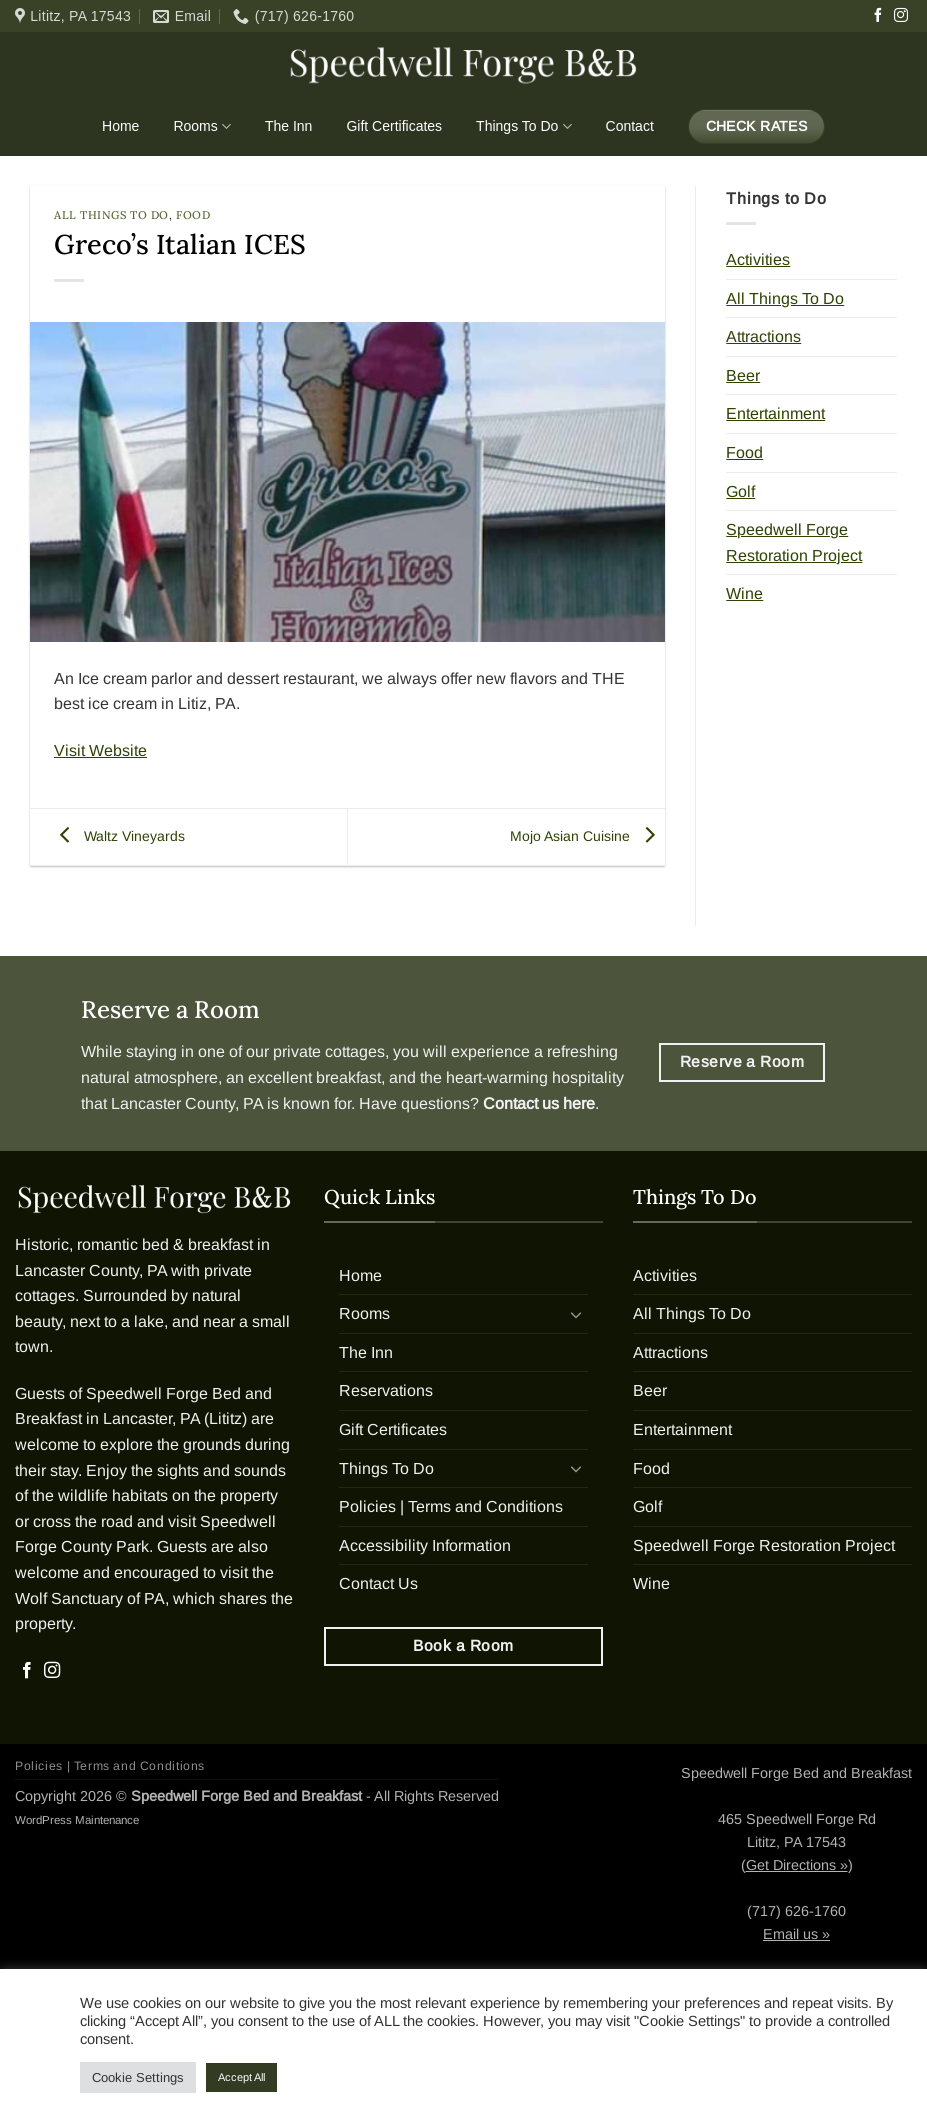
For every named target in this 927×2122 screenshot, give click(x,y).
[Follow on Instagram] (901, 16)
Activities (758, 259)
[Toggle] (576, 1314)
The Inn (288, 126)
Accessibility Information (425, 1545)
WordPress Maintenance (77, 1820)
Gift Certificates (394, 126)
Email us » (796, 1934)
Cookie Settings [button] (138, 2077)
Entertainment (775, 413)
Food (193, 215)
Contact (630, 126)
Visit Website (100, 750)
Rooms (202, 126)
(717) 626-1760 (796, 1911)
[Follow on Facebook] (878, 16)
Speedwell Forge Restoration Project (794, 542)
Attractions (763, 336)
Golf (740, 491)
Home (120, 126)
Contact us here (539, 1103)
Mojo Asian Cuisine (587, 836)
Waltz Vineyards (117, 836)
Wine (744, 593)
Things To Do (523, 126)
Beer (743, 375)
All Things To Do (111, 215)
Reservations (386, 1390)
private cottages (329, 1051)
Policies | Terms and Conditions (451, 1506)
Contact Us (378, 1583)
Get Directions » (797, 1865)
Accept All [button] (241, 2077)
